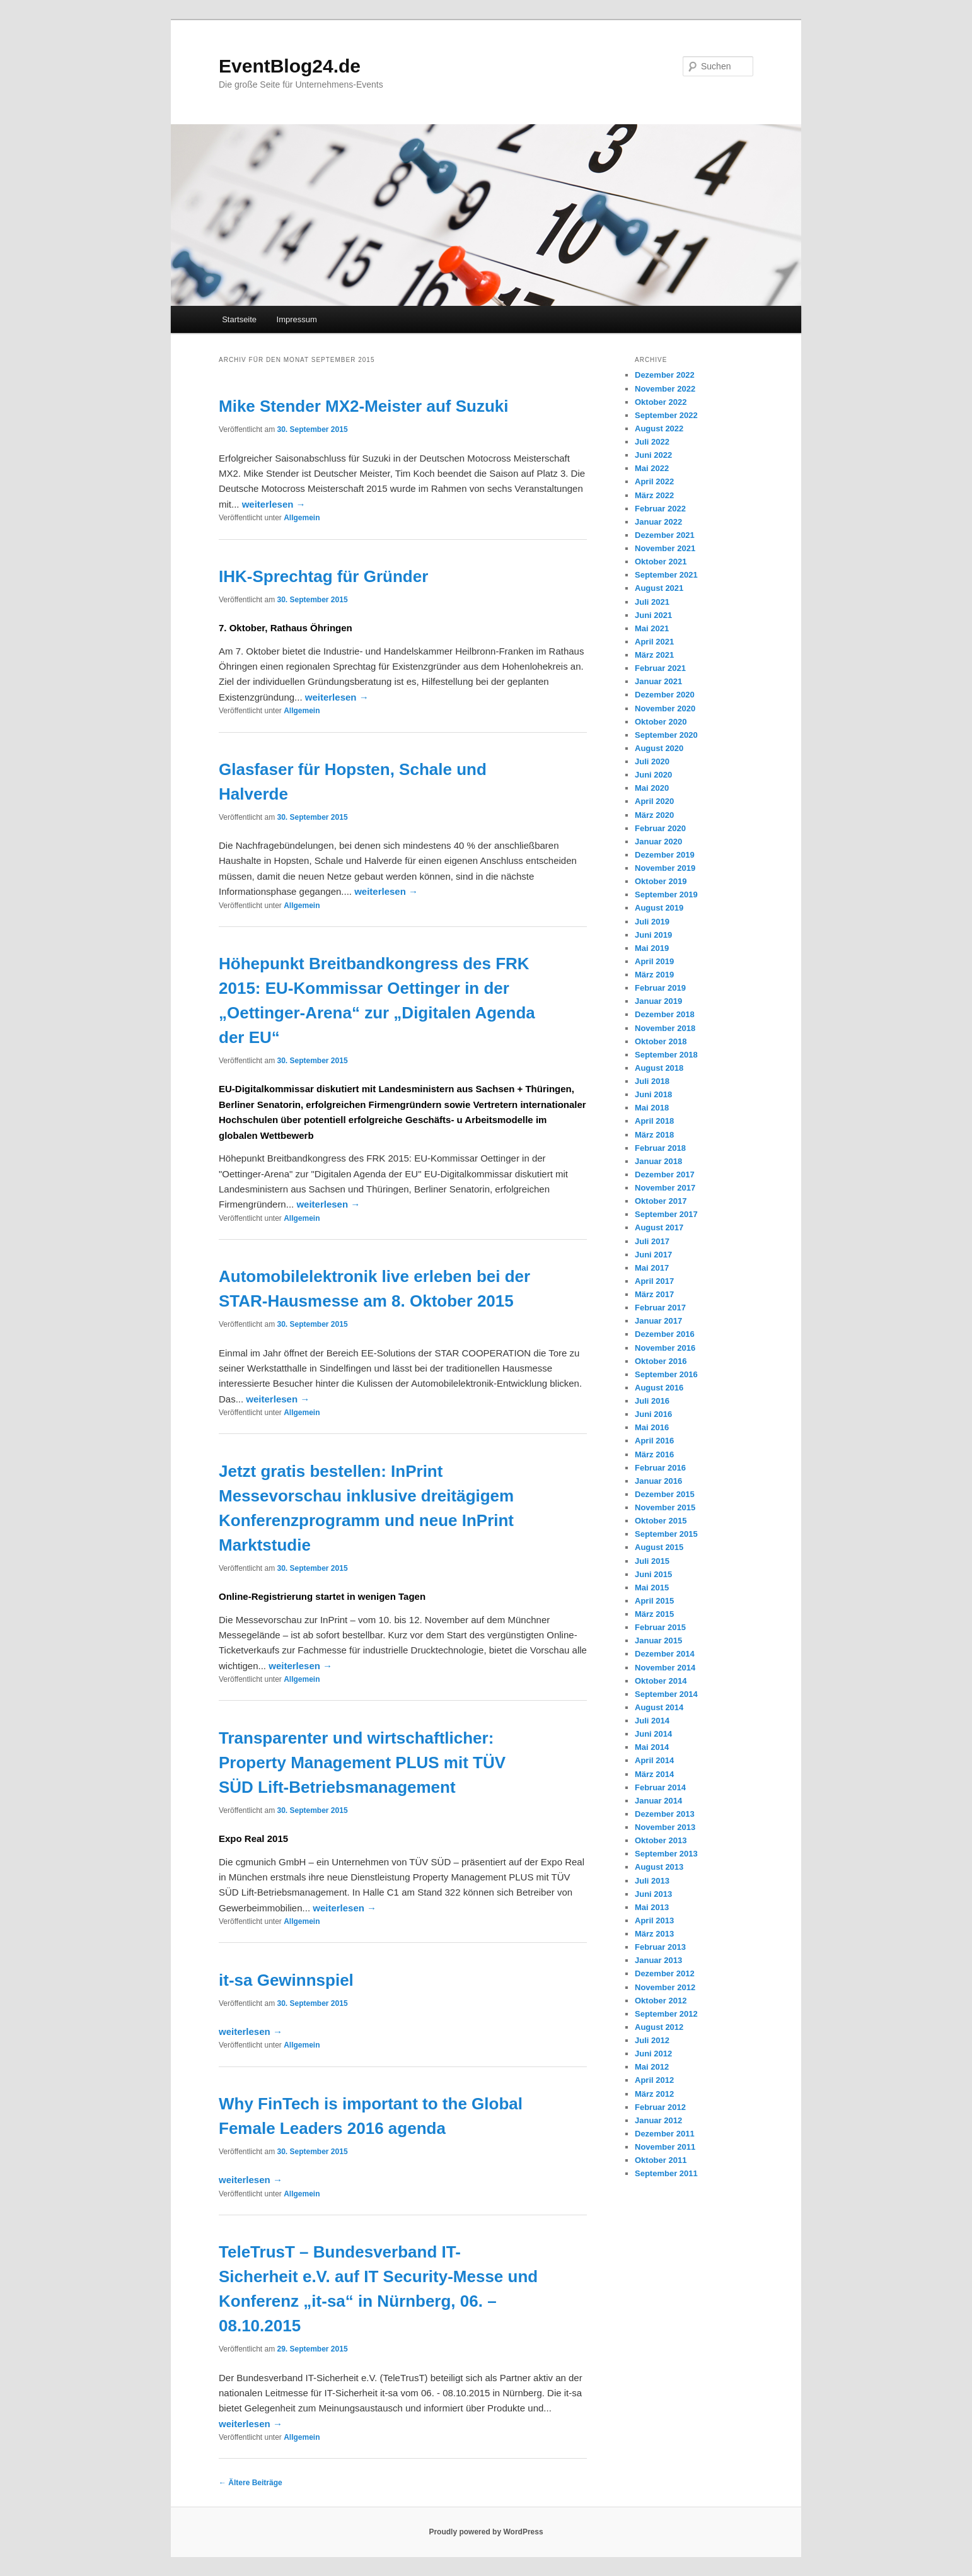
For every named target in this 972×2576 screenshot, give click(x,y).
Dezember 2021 (665, 535)
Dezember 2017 (665, 1174)
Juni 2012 (653, 2053)
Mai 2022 (652, 468)
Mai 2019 (652, 948)
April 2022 (654, 481)
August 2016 (659, 1387)
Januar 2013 (658, 1960)
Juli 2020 (652, 761)
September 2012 (666, 2014)
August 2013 (659, 1867)
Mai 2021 (652, 628)
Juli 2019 (652, 921)
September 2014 (666, 1694)
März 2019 (654, 974)
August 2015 (659, 1547)
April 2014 (654, 1760)
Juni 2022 (653, 455)
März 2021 (654, 655)
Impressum (297, 319)
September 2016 (666, 1374)
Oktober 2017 (660, 1201)
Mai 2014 (652, 1747)
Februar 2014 (660, 1787)
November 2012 (665, 1987)
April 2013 (654, 1920)
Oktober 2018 (660, 1041)
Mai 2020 (652, 788)
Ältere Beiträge (250, 2482)
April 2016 (654, 1440)
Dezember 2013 (665, 1814)
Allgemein (302, 517)
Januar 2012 (658, 2120)
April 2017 (654, 1281)
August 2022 (659, 428)
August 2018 (659, 1068)
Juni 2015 (653, 1574)
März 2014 (654, 1774)
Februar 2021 (660, 668)
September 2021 (666, 575)
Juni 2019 (653, 935)
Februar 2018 (660, 1148)
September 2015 (666, 1534)
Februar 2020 (660, 828)
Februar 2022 (660, 508)
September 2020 (666, 735)
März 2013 (654, 1933)
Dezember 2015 (665, 1494)
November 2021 (665, 548)
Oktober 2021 (660, 561)
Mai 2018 (652, 1107)
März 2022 (654, 495)
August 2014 (659, 1707)
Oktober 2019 (660, 881)
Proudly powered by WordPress (486, 2531)
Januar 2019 (658, 1001)
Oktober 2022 (660, 402)
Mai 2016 (652, 1427)
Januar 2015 (658, 1640)
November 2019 (665, 868)
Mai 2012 (652, 2067)
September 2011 (666, 2173)
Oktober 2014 (660, 1681)
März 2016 (654, 1454)
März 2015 (654, 1614)
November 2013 (665, 1827)
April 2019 (654, 961)
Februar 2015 (660, 1627)
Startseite (239, 319)
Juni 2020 (653, 774)
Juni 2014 (653, 1734)
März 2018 (654, 1134)
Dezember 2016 (665, 1334)
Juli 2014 (652, 1720)
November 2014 (665, 1667)
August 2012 (659, 2027)
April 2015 (654, 1601)
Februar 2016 (660, 1467)
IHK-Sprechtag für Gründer (323, 576)
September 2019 (666, 894)
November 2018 (665, 1028)
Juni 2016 (653, 1414)
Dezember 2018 (665, 1014)
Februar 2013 (660, 1947)
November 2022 (665, 388)
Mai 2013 (652, 1907)
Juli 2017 (652, 1241)
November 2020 (665, 708)
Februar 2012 (660, 2107)
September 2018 (666, 1054)
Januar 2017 (658, 1321)
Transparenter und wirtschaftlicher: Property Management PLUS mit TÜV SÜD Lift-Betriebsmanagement (362, 1762)
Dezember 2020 (665, 694)
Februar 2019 (660, 988)
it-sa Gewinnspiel (286, 1980)
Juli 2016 (652, 1401)
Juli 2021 (652, 602)
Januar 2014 (658, 1800)
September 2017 (666, 1214)
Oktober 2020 (660, 721)
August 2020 (659, 748)
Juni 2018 (653, 1094)
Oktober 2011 (660, 2160)
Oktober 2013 (660, 1840)
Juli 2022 (652, 441)
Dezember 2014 (665, 1653)
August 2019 (659, 907)
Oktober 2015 (660, 1520)
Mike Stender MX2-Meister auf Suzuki (363, 406)
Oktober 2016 (660, 1361)
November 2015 (665, 1507)
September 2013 (666, 1853)
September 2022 (666, 415)
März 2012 (654, 2094)
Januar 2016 (658, 1481)
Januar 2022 (658, 522)
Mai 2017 (652, 1268)
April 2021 (654, 641)
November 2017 (665, 1187)
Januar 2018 (658, 1161)
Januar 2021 (658, 681)
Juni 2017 (653, 1254)
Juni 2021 (653, 615)
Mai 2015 (652, 1587)
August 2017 (659, 1227)
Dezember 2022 (665, 375)
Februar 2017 (660, 1307)
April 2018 (654, 1121)
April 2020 (654, 801)
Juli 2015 (652, 1561)
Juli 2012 (652, 2040)
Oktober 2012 (660, 2000)
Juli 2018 (652, 1081)
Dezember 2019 (665, 855)
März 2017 (654, 1294)
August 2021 (659, 588)
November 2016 (665, 1348)
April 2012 (654, 2080)
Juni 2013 (653, 1894)
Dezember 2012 (665, 1973)
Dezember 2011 (665, 2133)
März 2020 (654, 815)
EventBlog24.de (290, 65)
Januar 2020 (658, 841)
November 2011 (665, 2147)
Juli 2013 (652, 1880)
